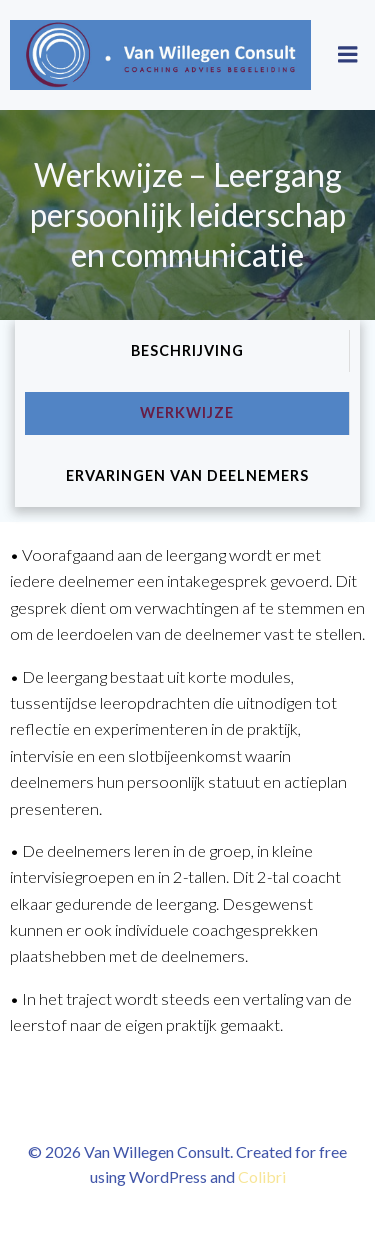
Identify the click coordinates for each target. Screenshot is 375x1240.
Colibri (262, 1176)
